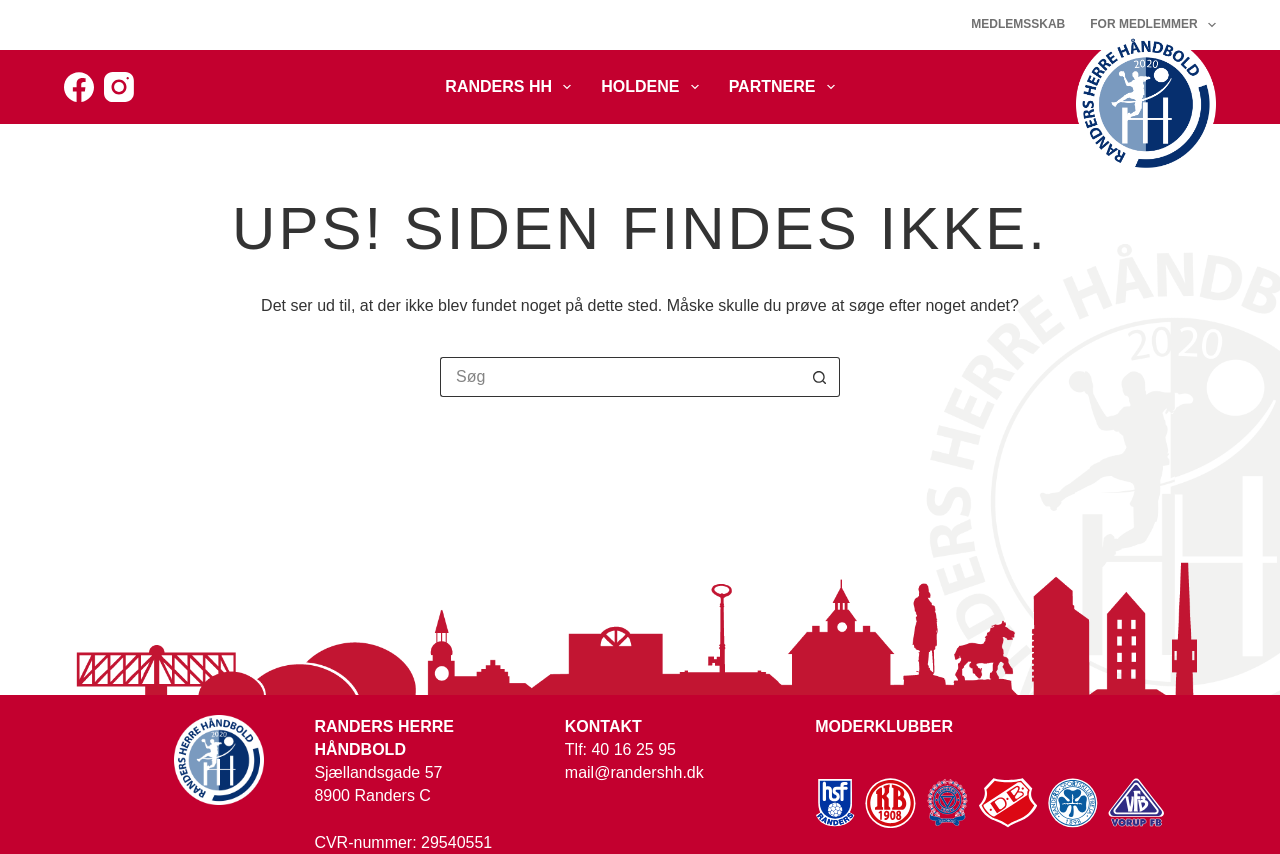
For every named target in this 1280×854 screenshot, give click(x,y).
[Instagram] (119, 87)
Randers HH (512, 87)
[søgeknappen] (820, 377)
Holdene (653, 87)
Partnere (786, 87)
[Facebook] (79, 87)
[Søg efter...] (620, 377)
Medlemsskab (1018, 24)
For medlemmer (1153, 25)
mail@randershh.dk (634, 772)
